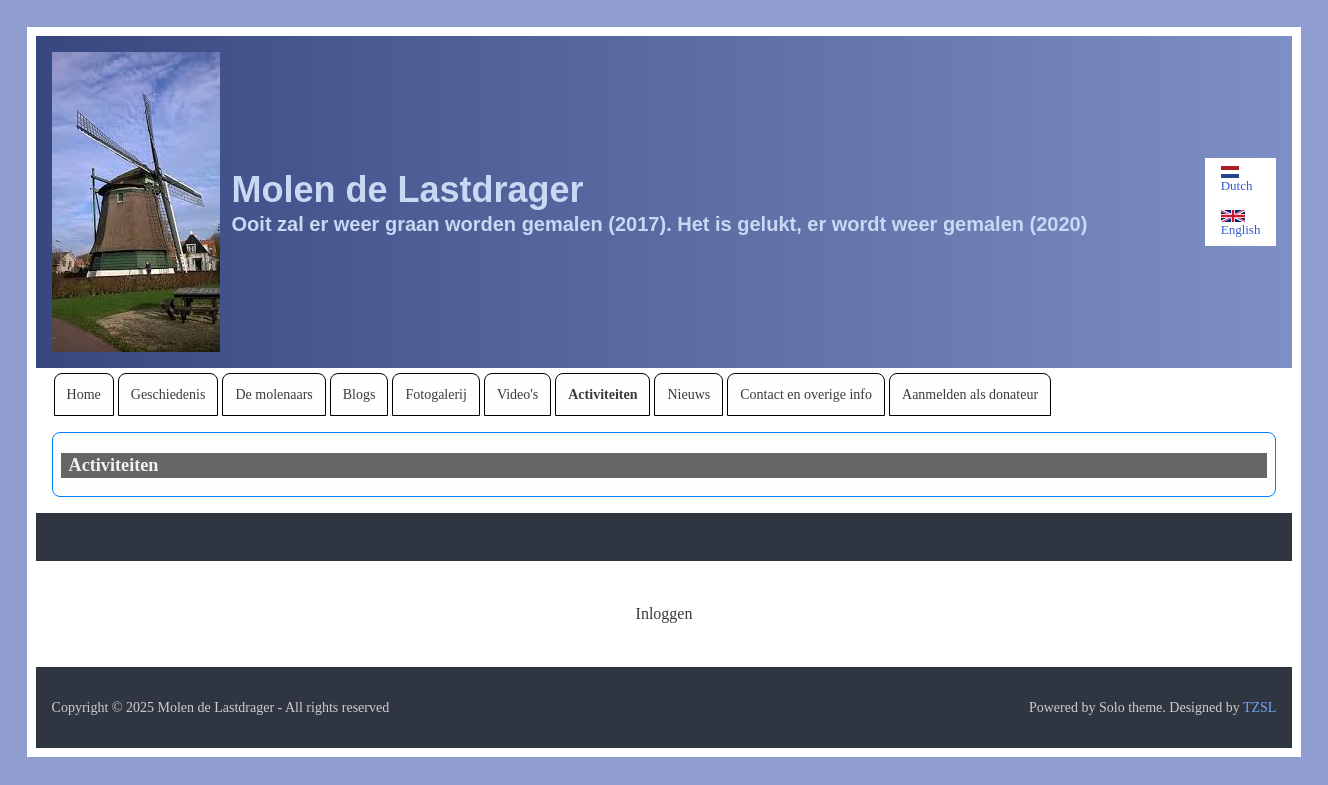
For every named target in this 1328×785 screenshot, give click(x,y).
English (1241, 223)
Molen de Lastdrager (408, 189)
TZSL (1259, 707)
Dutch (1237, 179)
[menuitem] (84, 394)
